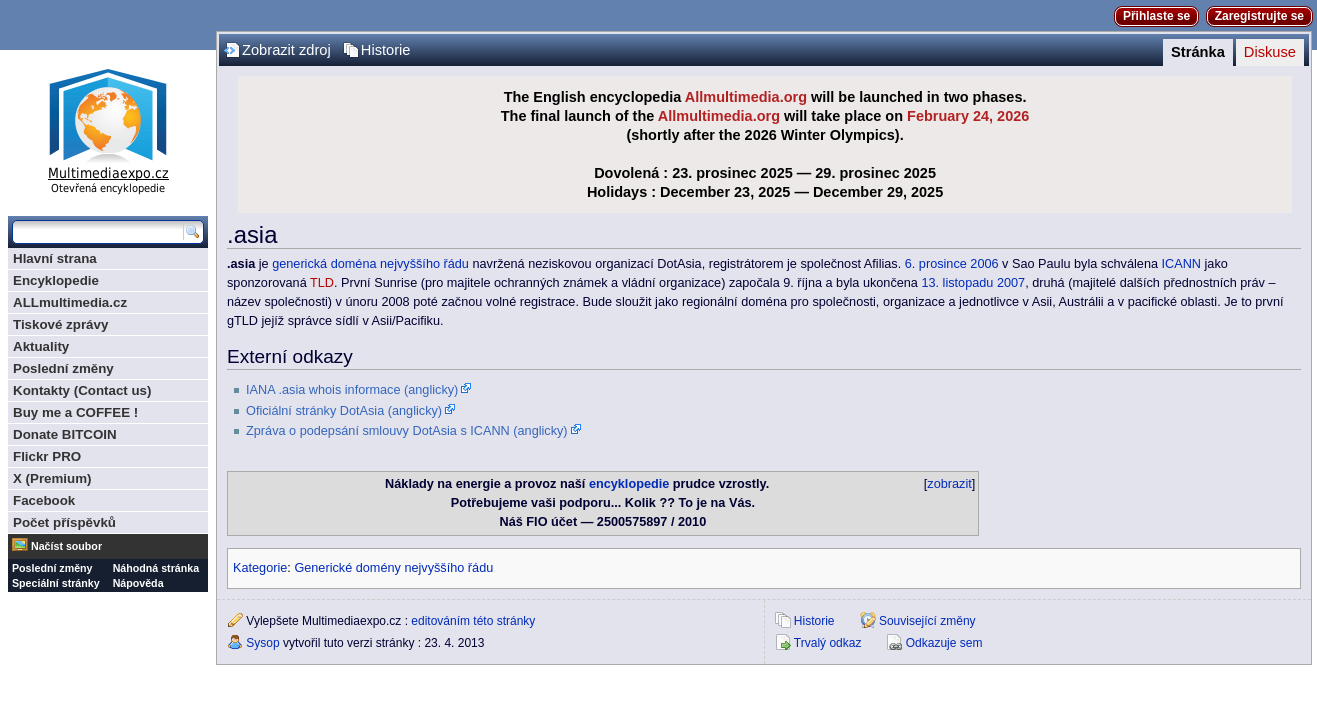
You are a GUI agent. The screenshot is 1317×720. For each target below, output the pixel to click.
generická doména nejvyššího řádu (370, 264)
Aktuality (41, 346)
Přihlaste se (1156, 16)
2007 (1011, 283)
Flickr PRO (47, 456)
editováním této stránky (473, 621)
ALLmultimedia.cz (70, 302)
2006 (984, 264)
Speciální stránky (56, 583)
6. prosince (936, 264)
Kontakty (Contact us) (82, 390)
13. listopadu (957, 283)
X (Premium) (52, 478)
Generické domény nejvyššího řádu (393, 568)
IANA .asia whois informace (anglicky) (352, 390)
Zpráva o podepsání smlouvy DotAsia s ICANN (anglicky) (407, 431)
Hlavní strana (55, 258)
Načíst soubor (66, 546)
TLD (322, 283)
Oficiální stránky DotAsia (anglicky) (344, 411)
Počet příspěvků (64, 522)
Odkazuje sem (944, 643)
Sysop (262, 643)
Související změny (927, 621)
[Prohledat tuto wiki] (98, 232)
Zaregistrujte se (1259, 16)
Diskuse (1270, 52)
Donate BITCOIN (65, 434)
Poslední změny (63, 368)
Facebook (44, 500)
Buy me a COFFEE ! (75, 412)
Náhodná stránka (156, 568)
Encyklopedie (56, 280)
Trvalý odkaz (828, 643)
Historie (386, 50)
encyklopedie (629, 484)
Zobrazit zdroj (286, 50)
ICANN (1181, 264)
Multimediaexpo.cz (108, 128)
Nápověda (138, 583)
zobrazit (949, 484)
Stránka (1198, 52)
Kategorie (260, 568)
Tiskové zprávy (60, 324)
